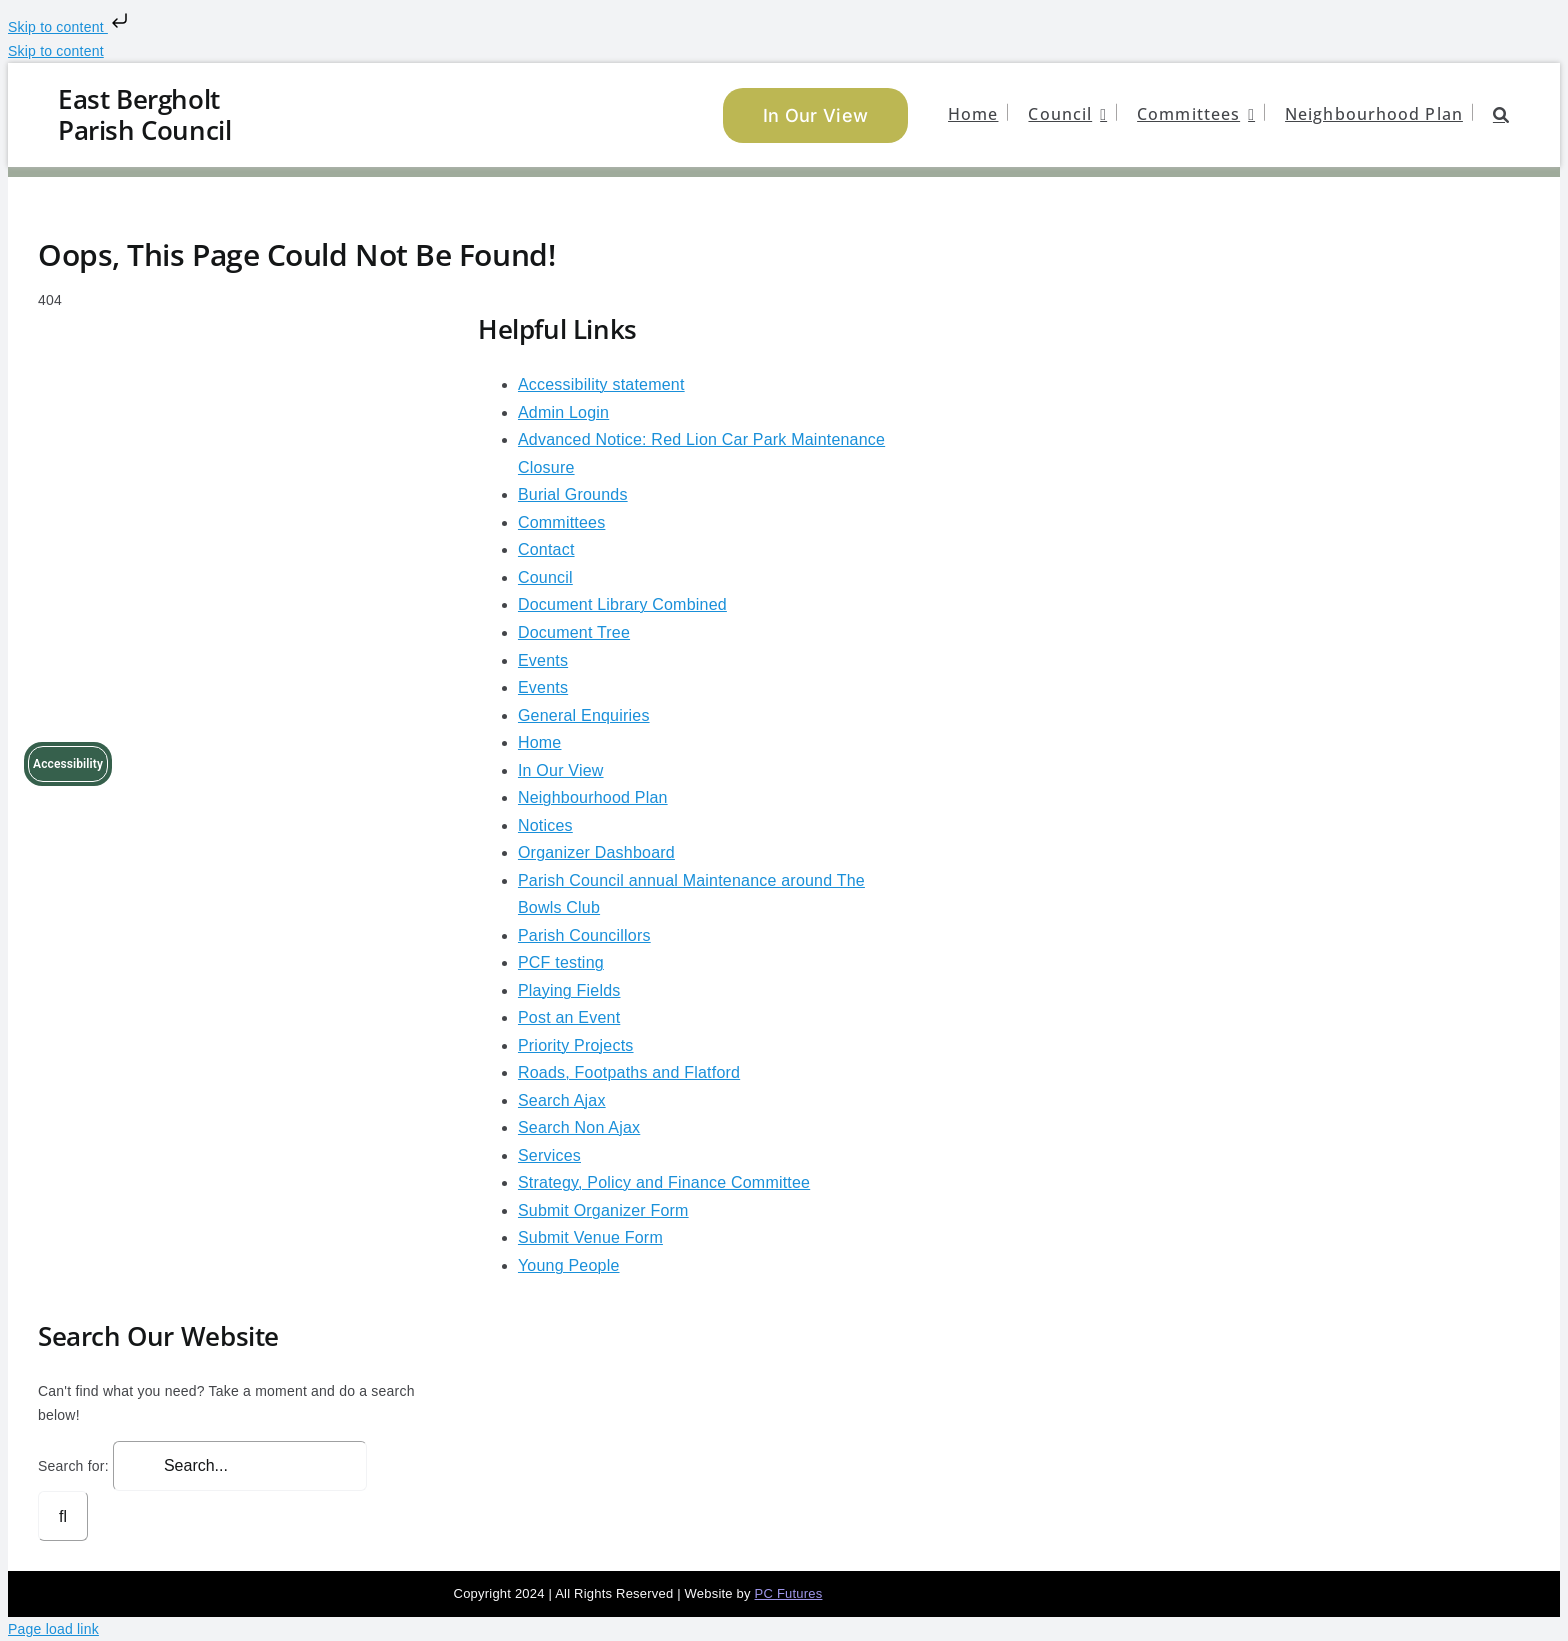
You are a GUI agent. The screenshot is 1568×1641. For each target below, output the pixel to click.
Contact (546, 549)
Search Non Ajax (579, 1127)
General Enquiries (584, 715)
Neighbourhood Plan (593, 797)
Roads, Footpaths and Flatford (629, 1072)
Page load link (53, 1629)
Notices (545, 825)
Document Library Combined (622, 604)
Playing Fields (569, 990)
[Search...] (240, 1466)
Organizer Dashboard (596, 852)
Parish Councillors (584, 935)
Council (545, 577)
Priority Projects (576, 1045)
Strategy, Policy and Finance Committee (664, 1182)
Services (549, 1155)
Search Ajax (562, 1100)
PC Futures (789, 1593)
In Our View (561, 770)
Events (543, 660)
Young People (569, 1265)
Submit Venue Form (590, 1237)
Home (540, 742)
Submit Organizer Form (603, 1210)
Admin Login (563, 412)
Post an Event (569, 1017)
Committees (561, 522)
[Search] (63, 1516)
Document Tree (574, 632)
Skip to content (70, 27)
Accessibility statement (601, 384)
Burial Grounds (573, 494)
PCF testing (561, 962)
